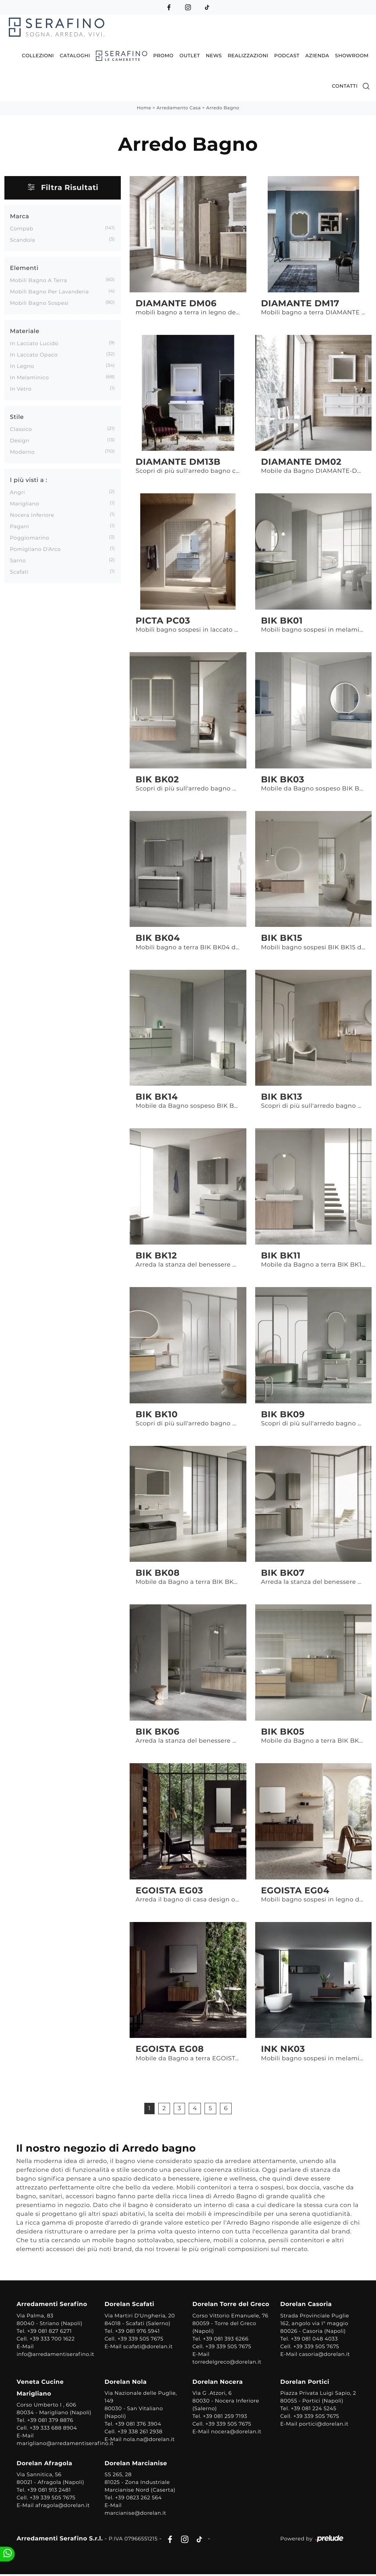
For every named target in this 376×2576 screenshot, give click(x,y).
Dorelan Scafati (130, 2305)
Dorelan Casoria (305, 2305)
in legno (22, 365)
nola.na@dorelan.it (150, 2440)
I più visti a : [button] (28, 479)
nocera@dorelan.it (236, 2432)
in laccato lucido (34, 343)
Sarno (18, 560)
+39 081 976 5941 (138, 2331)
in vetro (21, 388)
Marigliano (24, 503)
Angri (17, 492)
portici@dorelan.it (323, 2424)
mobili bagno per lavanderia (49, 291)
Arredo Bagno (222, 108)
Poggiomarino (29, 537)
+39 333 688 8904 (54, 2428)
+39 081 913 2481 (50, 2490)
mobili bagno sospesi (39, 302)
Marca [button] (19, 216)
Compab (21, 228)
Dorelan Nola (126, 2382)
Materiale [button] (24, 331)
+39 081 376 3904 (139, 2424)
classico (21, 428)
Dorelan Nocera (217, 2382)
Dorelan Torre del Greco (231, 2305)
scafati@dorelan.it (148, 2346)
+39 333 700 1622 (53, 2339)
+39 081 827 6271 (50, 2331)
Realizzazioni (248, 55)
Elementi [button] (24, 267)
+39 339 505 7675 (141, 2339)
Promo (163, 55)
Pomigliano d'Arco (35, 548)
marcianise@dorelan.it (136, 2513)
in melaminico (29, 377)
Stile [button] (17, 416)
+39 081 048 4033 (313, 2339)
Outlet (190, 55)
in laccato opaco (34, 354)
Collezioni (38, 55)
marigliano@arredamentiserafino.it (66, 2444)
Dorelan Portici (304, 2382)
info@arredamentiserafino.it (56, 2354)
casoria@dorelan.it (324, 2354)
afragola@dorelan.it (63, 2506)
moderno (22, 451)
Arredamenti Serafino (53, 2305)
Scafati (19, 571)
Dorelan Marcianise (136, 2464)
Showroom (352, 55)
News (214, 55)
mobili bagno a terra (38, 280)
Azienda (317, 55)
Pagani (19, 526)
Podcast (287, 55)
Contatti (345, 86)
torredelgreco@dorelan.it (226, 2362)
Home (144, 108)
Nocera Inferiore (32, 514)
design (19, 440)
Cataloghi (75, 55)
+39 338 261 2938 (140, 2432)
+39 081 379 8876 (51, 2421)
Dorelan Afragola (45, 2464)
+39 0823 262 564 (139, 2498)
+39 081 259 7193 (225, 2417)
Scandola (22, 239)
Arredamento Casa (178, 108)
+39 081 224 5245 (313, 2409)
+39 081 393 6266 (226, 2339)
